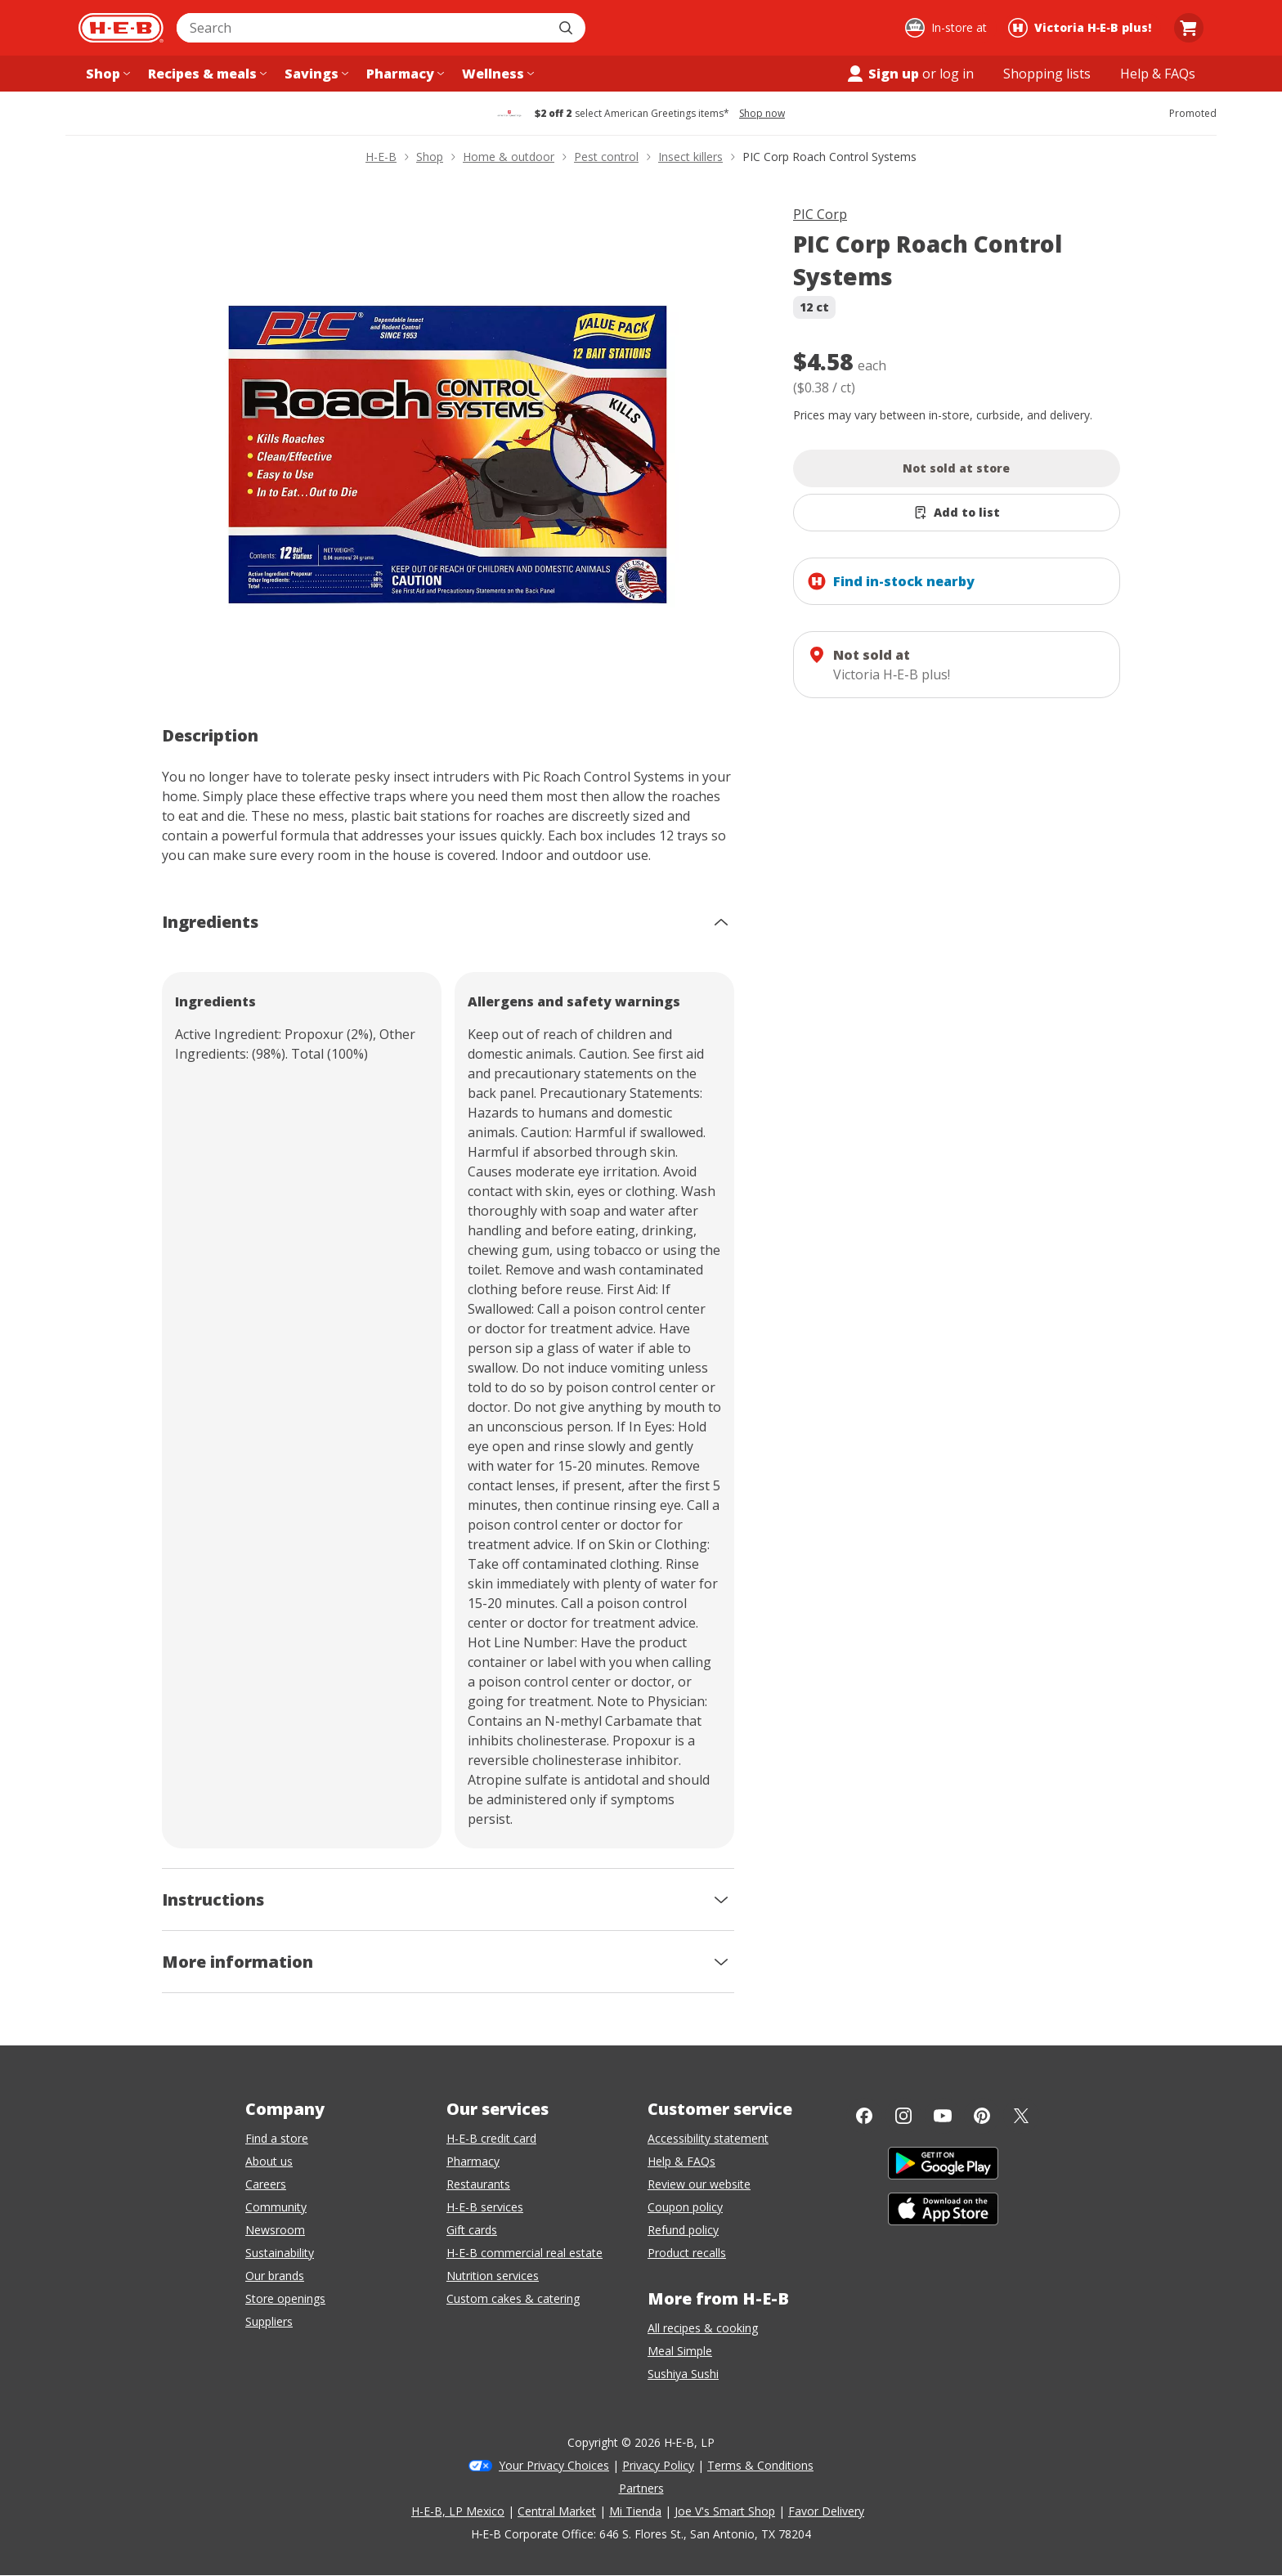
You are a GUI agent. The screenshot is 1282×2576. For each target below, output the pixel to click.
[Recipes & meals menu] (206, 73)
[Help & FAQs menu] (1158, 73)
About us (269, 2161)
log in (956, 74)
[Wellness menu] (496, 73)
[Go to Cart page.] (1189, 28)
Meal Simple (680, 2351)
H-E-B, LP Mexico (457, 2511)
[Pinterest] (982, 2116)
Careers (265, 2184)
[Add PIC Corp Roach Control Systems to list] (956, 512)
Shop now (762, 113)
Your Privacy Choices (554, 2465)
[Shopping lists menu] (1047, 73)
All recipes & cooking (703, 2328)
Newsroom (275, 2230)
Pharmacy (473, 2161)
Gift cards (471, 2230)
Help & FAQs (681, 2161)
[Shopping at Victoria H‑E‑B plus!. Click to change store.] (1082, 28)
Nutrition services (492, 2275)
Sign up (882, 73)
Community (276, 2207)
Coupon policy (685, 2207)
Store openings (285, 2298)
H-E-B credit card (491, 2138)
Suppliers (269, 2321)
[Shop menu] (106, 73)
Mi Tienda (635, 2511)
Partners (641, 2488)
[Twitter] (1021, 2116)
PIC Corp (820, 214)
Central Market (557, 2511)
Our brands (274, 2275)
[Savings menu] (314, 73)
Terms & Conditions (760, 2465)
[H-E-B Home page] (121, 28)
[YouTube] (943, 2116)
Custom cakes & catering (513, 2298)
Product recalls (687, 2252)
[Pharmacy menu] (403, 73)
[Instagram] (903, 2116)
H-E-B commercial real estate (524, 2252)
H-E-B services (484, 2207)
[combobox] (363, 28)
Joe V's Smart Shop (725, 2511)
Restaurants (478, 2184)
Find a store (276, 2138)
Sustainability (279, 2252)
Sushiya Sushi (683, 2373)
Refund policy (683, 2230)
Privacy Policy (658, 2465)
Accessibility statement (708, 2138)
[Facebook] (864, 2116)
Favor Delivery (826, 2511)
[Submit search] (567, 28)
